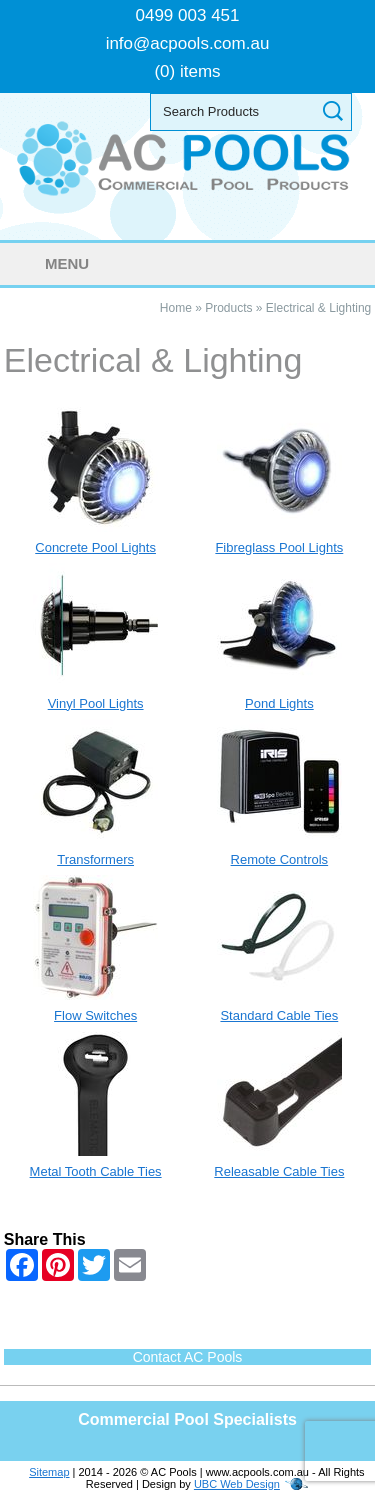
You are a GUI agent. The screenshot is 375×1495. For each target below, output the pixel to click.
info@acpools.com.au (188, 43)
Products (228, 308)
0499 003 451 (188, 15)
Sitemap (49, 1472)
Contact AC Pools (188, 1357)
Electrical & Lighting (318, 308)
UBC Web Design (237, 1484)
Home (176, 308)
